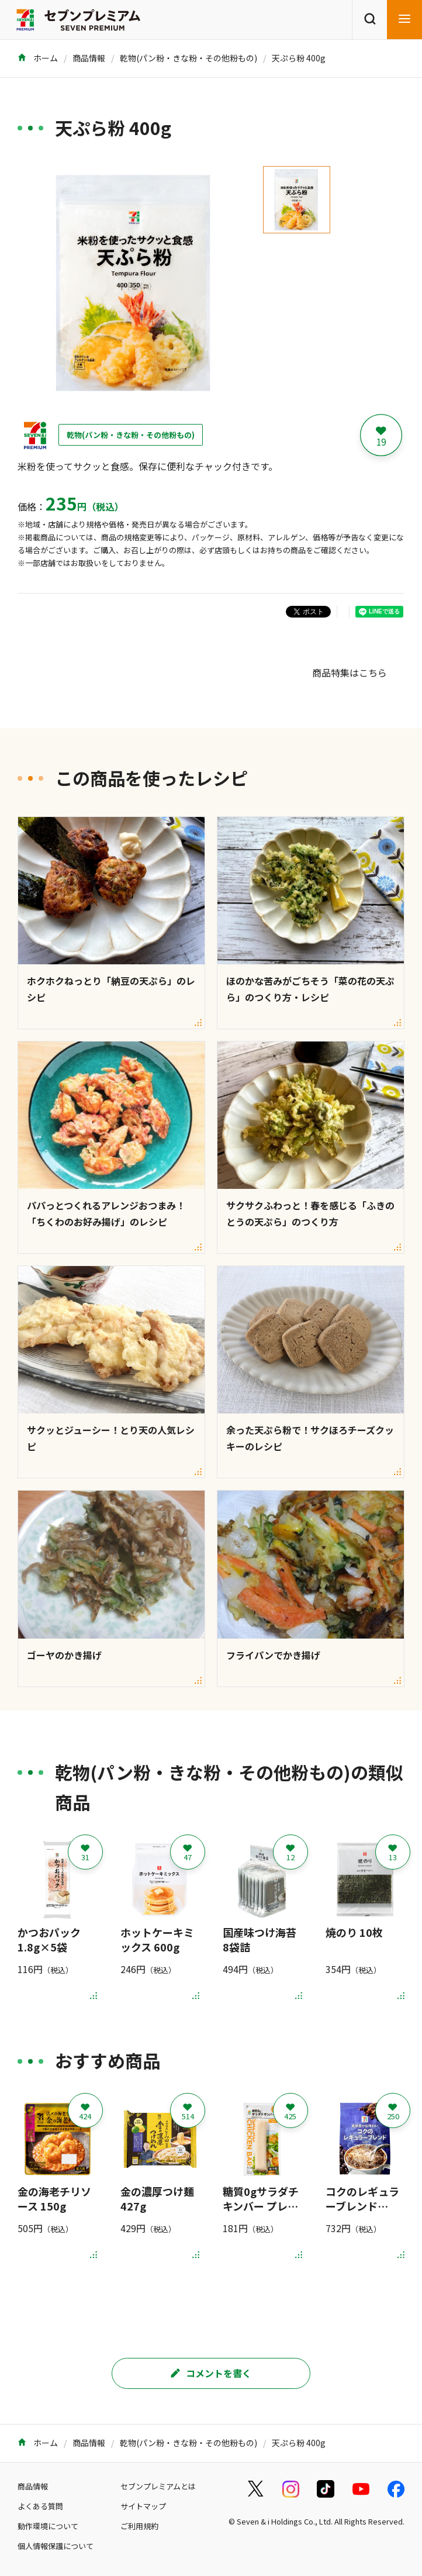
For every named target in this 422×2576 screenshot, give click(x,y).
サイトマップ (143, 2506)
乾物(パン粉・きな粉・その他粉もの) (188, 58)
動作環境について (48, 2526)
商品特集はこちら (349, 672)
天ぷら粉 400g (299, 58)
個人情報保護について (56, 2545)
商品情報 (88, 58)
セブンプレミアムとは (158, 2486)
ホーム (38, 58)
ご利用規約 (139, 2526)
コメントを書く (211, 2373)
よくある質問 (40, 2506)
